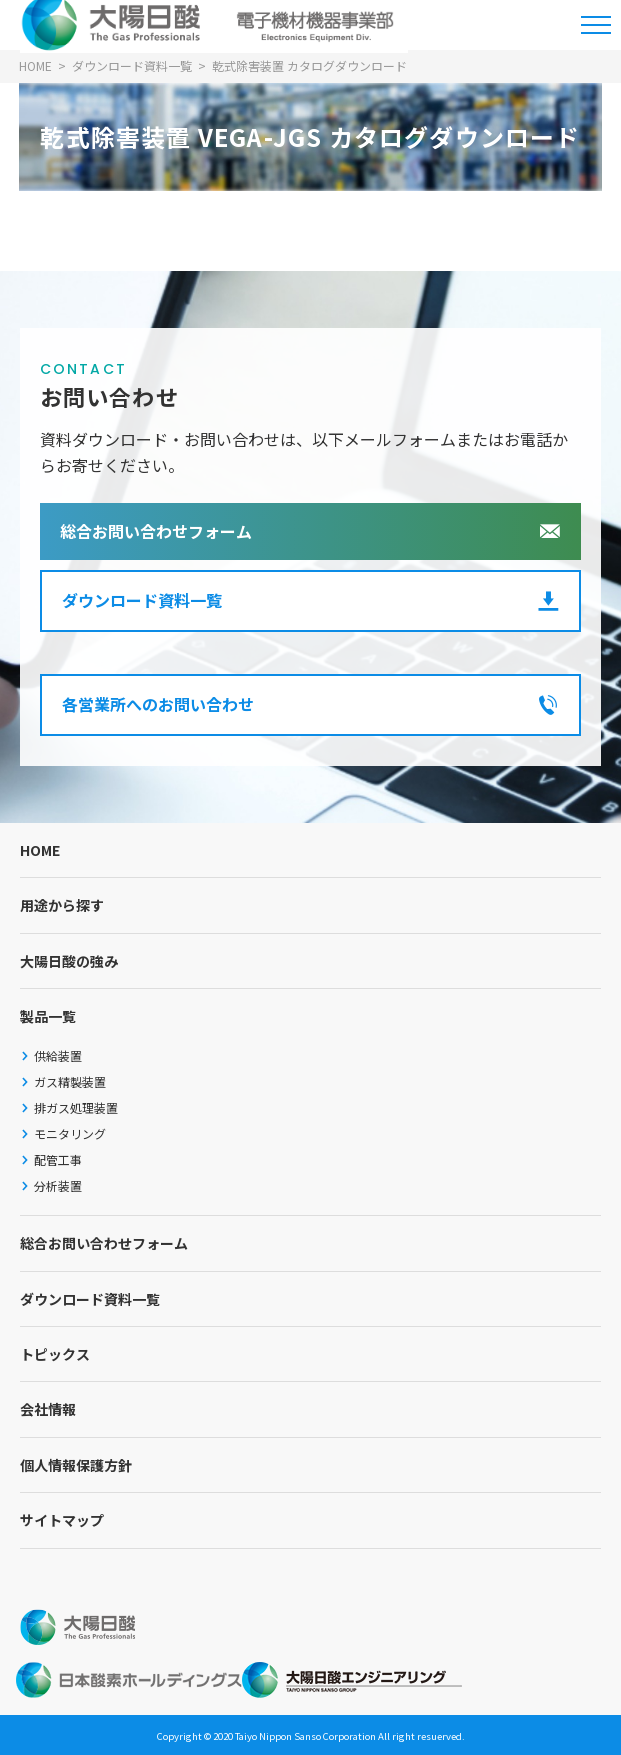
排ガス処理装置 (76, 1107)
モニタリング (70, 1133)
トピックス (55, 1354)
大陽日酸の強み (69, 961)
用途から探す (62, 905)
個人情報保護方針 (76, 1465)
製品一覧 (48, 1016)
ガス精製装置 (70, 1081)
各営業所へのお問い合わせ (158, 704)
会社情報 (48, 1409)
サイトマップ (62, 1520)
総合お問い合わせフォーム (156, 531)
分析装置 (58, 1185)
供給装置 (58, 1055)
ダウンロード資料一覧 (142, 600)
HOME (40, 850)
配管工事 (58, 1159)
